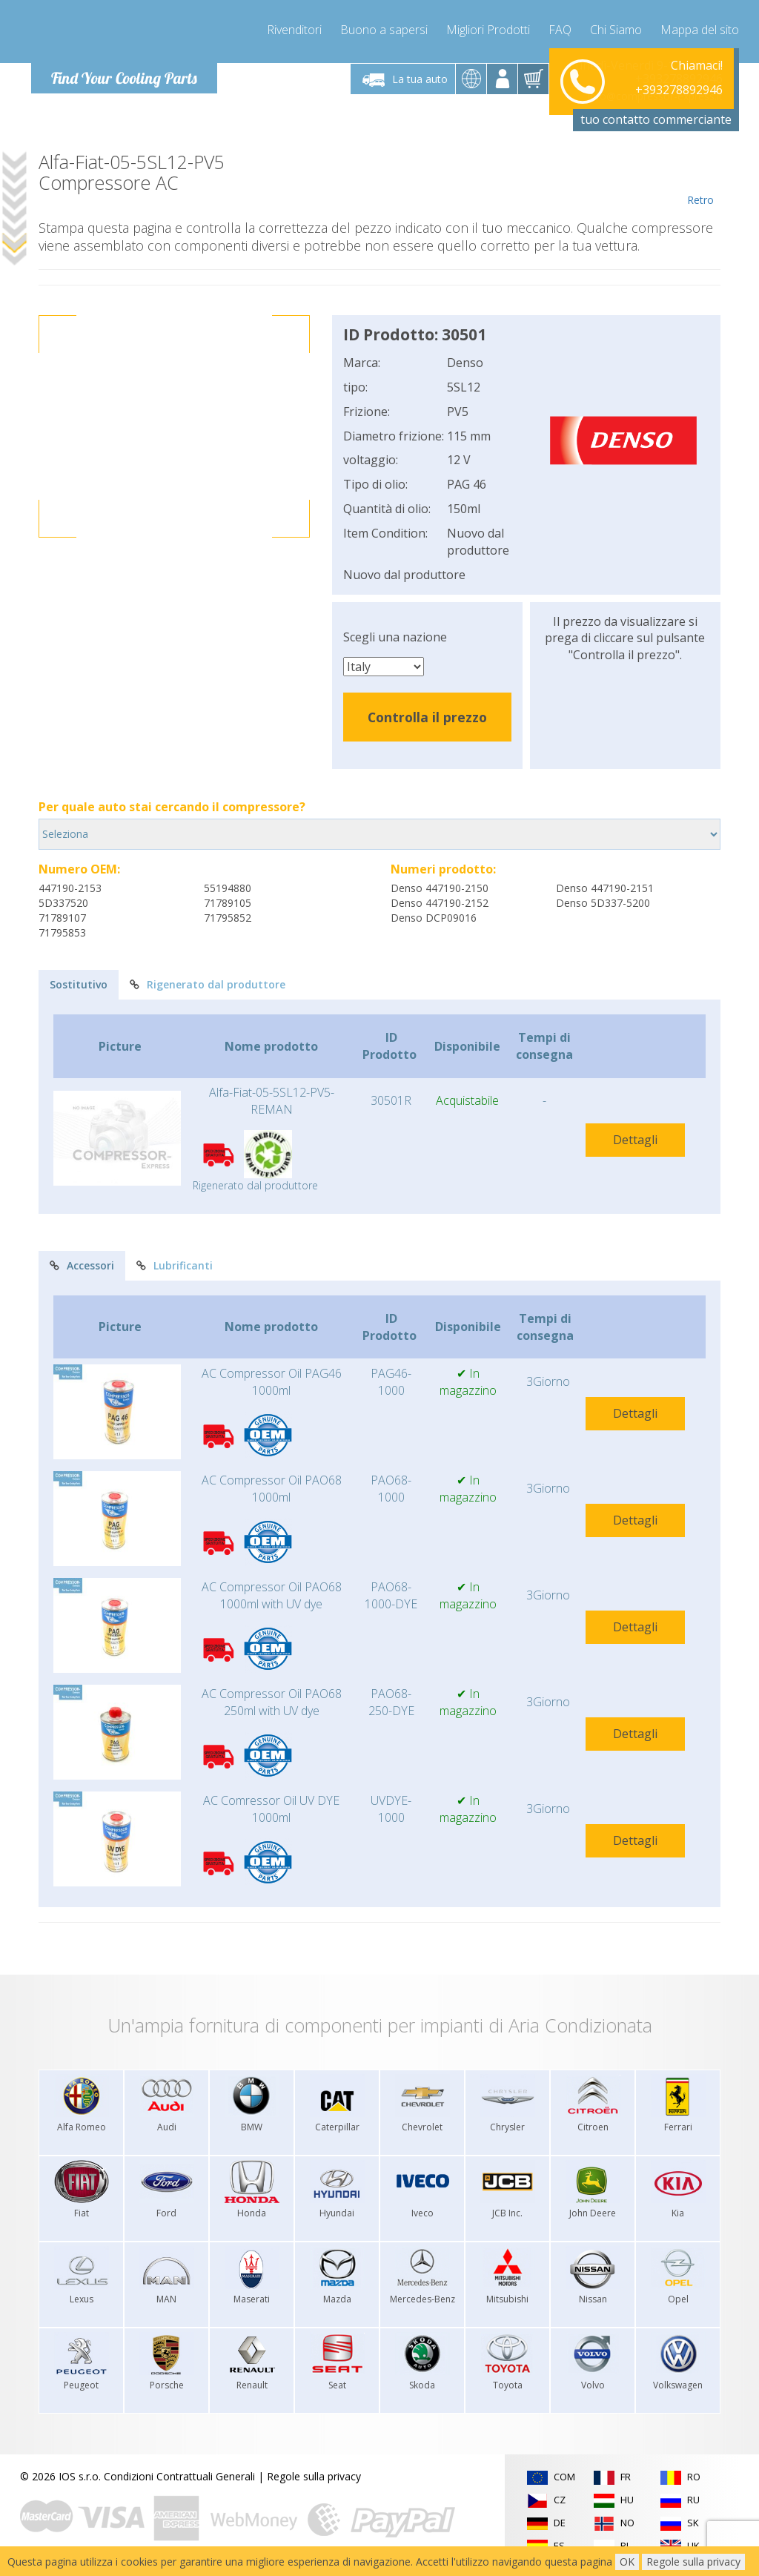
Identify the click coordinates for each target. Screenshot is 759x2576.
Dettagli (635, 1140)
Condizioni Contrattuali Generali (179, 2476)
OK (627, 2561)
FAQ (559, 29)
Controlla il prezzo (427, 717)
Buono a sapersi (384, 29)
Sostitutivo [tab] (78, 984)
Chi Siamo (616, 29)
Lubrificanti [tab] (174, 1265)
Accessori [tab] (82, 1265)
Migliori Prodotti (488, 29)
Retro (700, 179)
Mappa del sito (699, 29)
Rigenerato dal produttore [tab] (207, 984)
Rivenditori (294, 29)
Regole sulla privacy (314, 2476)
